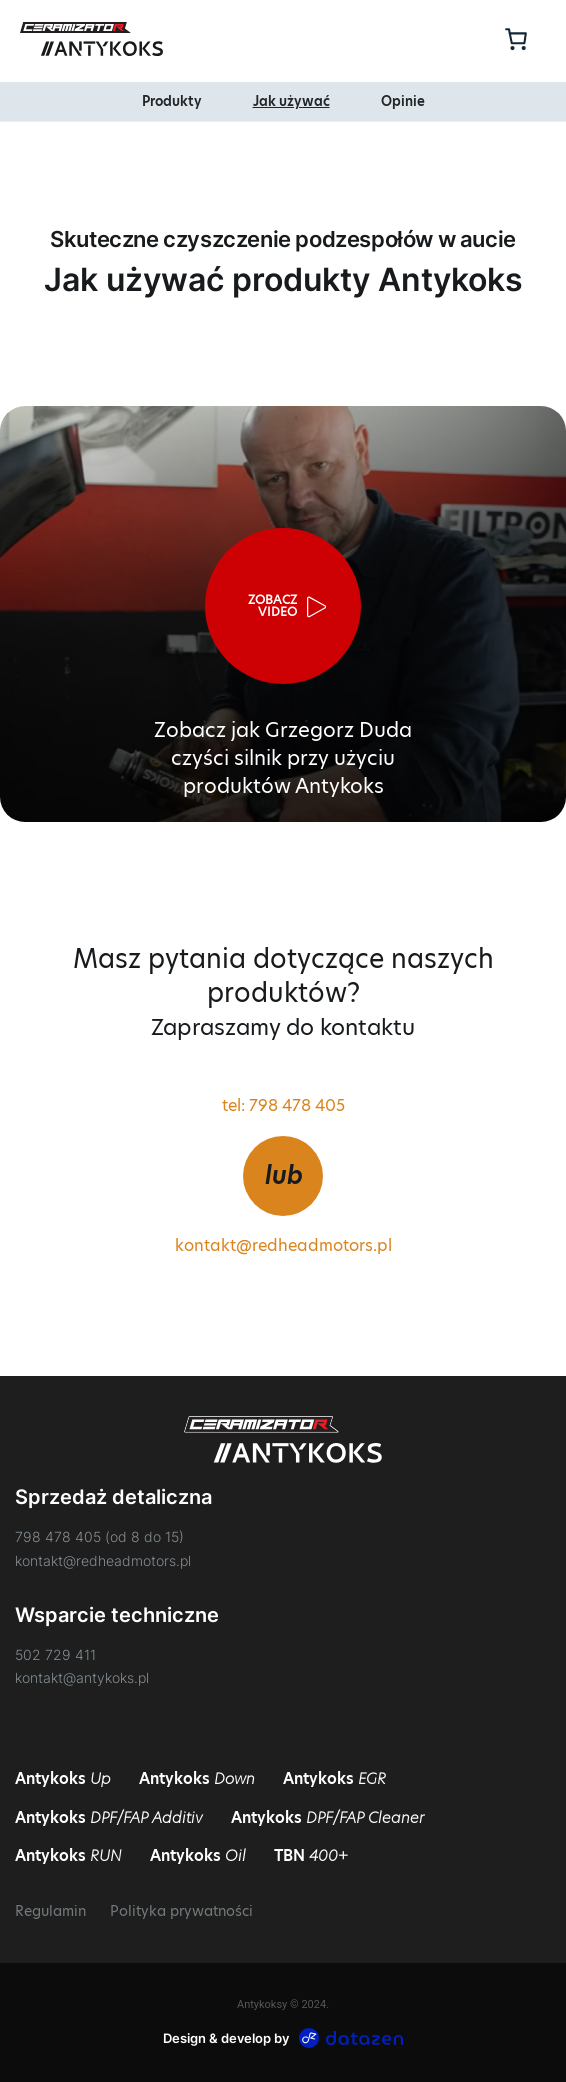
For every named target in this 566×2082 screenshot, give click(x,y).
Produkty (172, 101)
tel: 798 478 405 (283, 1106)
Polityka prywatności (181, 1911)
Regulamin (50, 1911)
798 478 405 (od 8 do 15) (99, 1536)
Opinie (403, 101)
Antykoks (63, 1778)
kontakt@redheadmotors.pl (283, 1246)
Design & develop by (283, 2038)
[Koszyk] (512, 38)
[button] (283, 606)
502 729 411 (55, 1654)
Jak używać (291, 101)
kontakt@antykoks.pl (82, 1677)
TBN (311, 1855)
